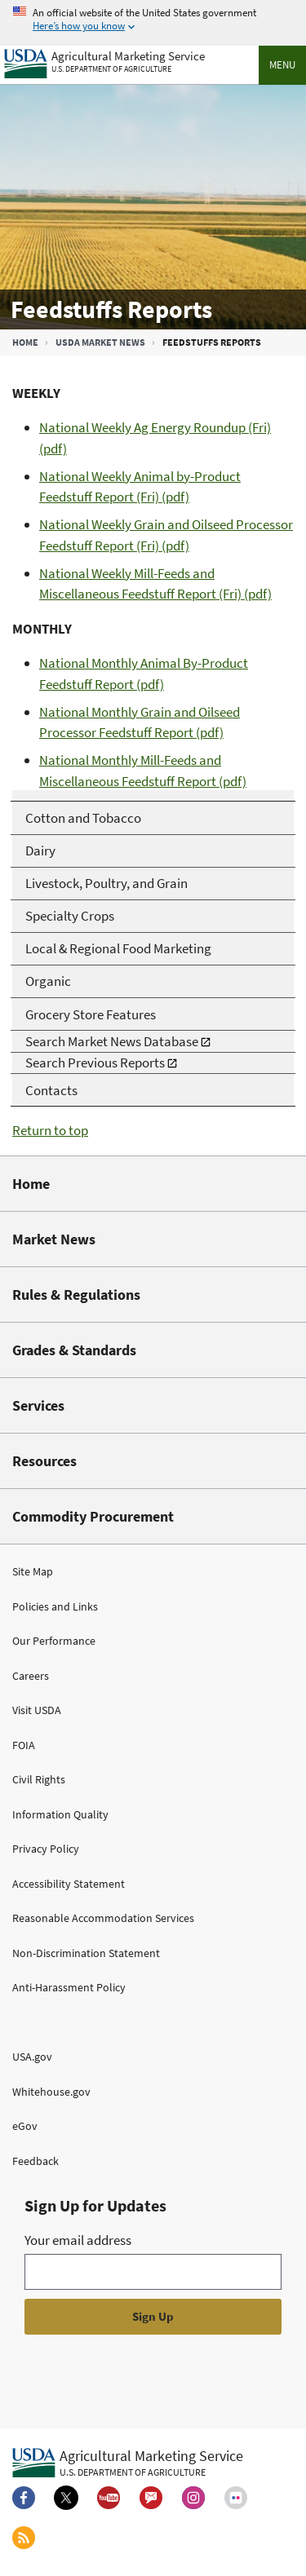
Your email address (77, 2240)
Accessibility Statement (68, 1883)
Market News (53, 1239)
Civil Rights (38, 1779)
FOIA (23, 1745)
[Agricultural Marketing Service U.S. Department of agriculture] (104, 60)
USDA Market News (100, 342)
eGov (25, 2126)
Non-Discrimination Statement (86, 1953)
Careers (30, 1675)
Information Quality (60, 1814)
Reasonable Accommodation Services (103, 1918)
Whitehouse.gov (51, 2091)
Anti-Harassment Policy (69, 1987)
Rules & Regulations (76, 1294)
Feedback (35, 2161)
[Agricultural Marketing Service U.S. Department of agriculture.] (127, 2462)
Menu (282, 65)
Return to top (50, 1130)
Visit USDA (36, 1710)
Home (25, 342)
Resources (44, 1460)
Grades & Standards (74, 1350)
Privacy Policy (45, 1848)
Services (38, 1405)
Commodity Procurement (93, 1516)
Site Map (32, 1571)
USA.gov (32, 2056)
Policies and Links (55, 1606)
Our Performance (53, 1640)
